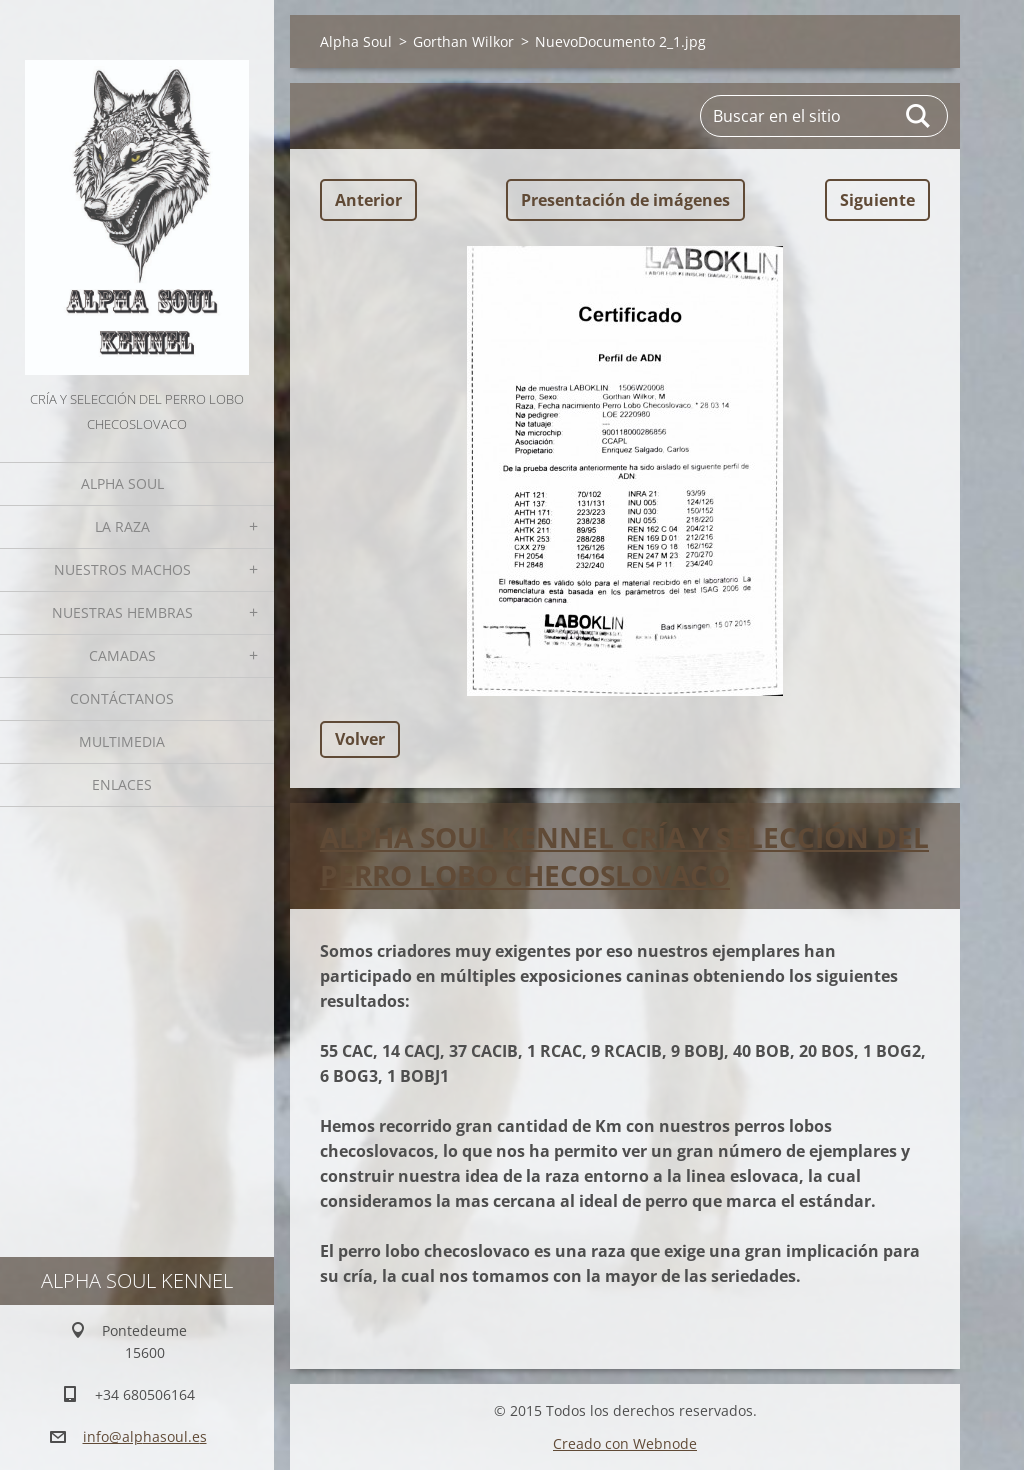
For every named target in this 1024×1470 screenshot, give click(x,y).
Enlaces (122, 784)
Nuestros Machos (122, 569)
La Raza (122, 526)
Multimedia (122, 741)
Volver (360, 739)
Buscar (919, 116)
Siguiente (877, 200)
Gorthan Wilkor (463, 41)
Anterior (368, 200)
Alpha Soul (122, 483)
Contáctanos (122, 698)
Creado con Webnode (625, 1443)
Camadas (122, 655)
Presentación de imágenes (625, 200)
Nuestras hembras (122, 612)
